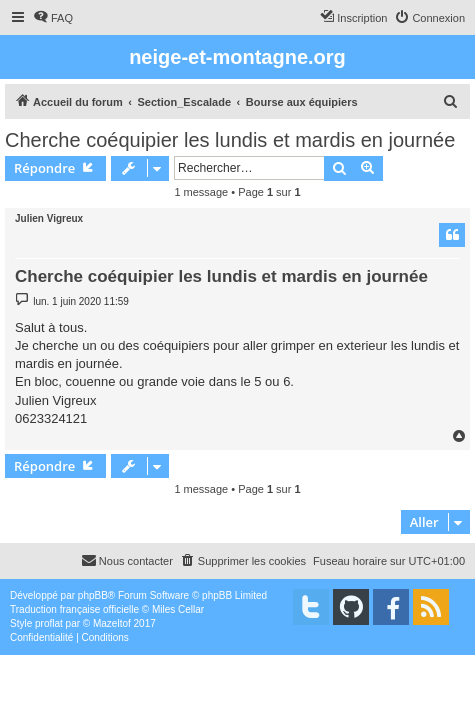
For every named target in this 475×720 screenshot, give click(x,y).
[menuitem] (53, 18)
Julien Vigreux (49, 218)
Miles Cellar (178, 609)
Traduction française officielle (74, 609)
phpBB (93, 595)
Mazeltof (112, 623)
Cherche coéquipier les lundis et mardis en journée (230, 140)
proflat (49, 623)
